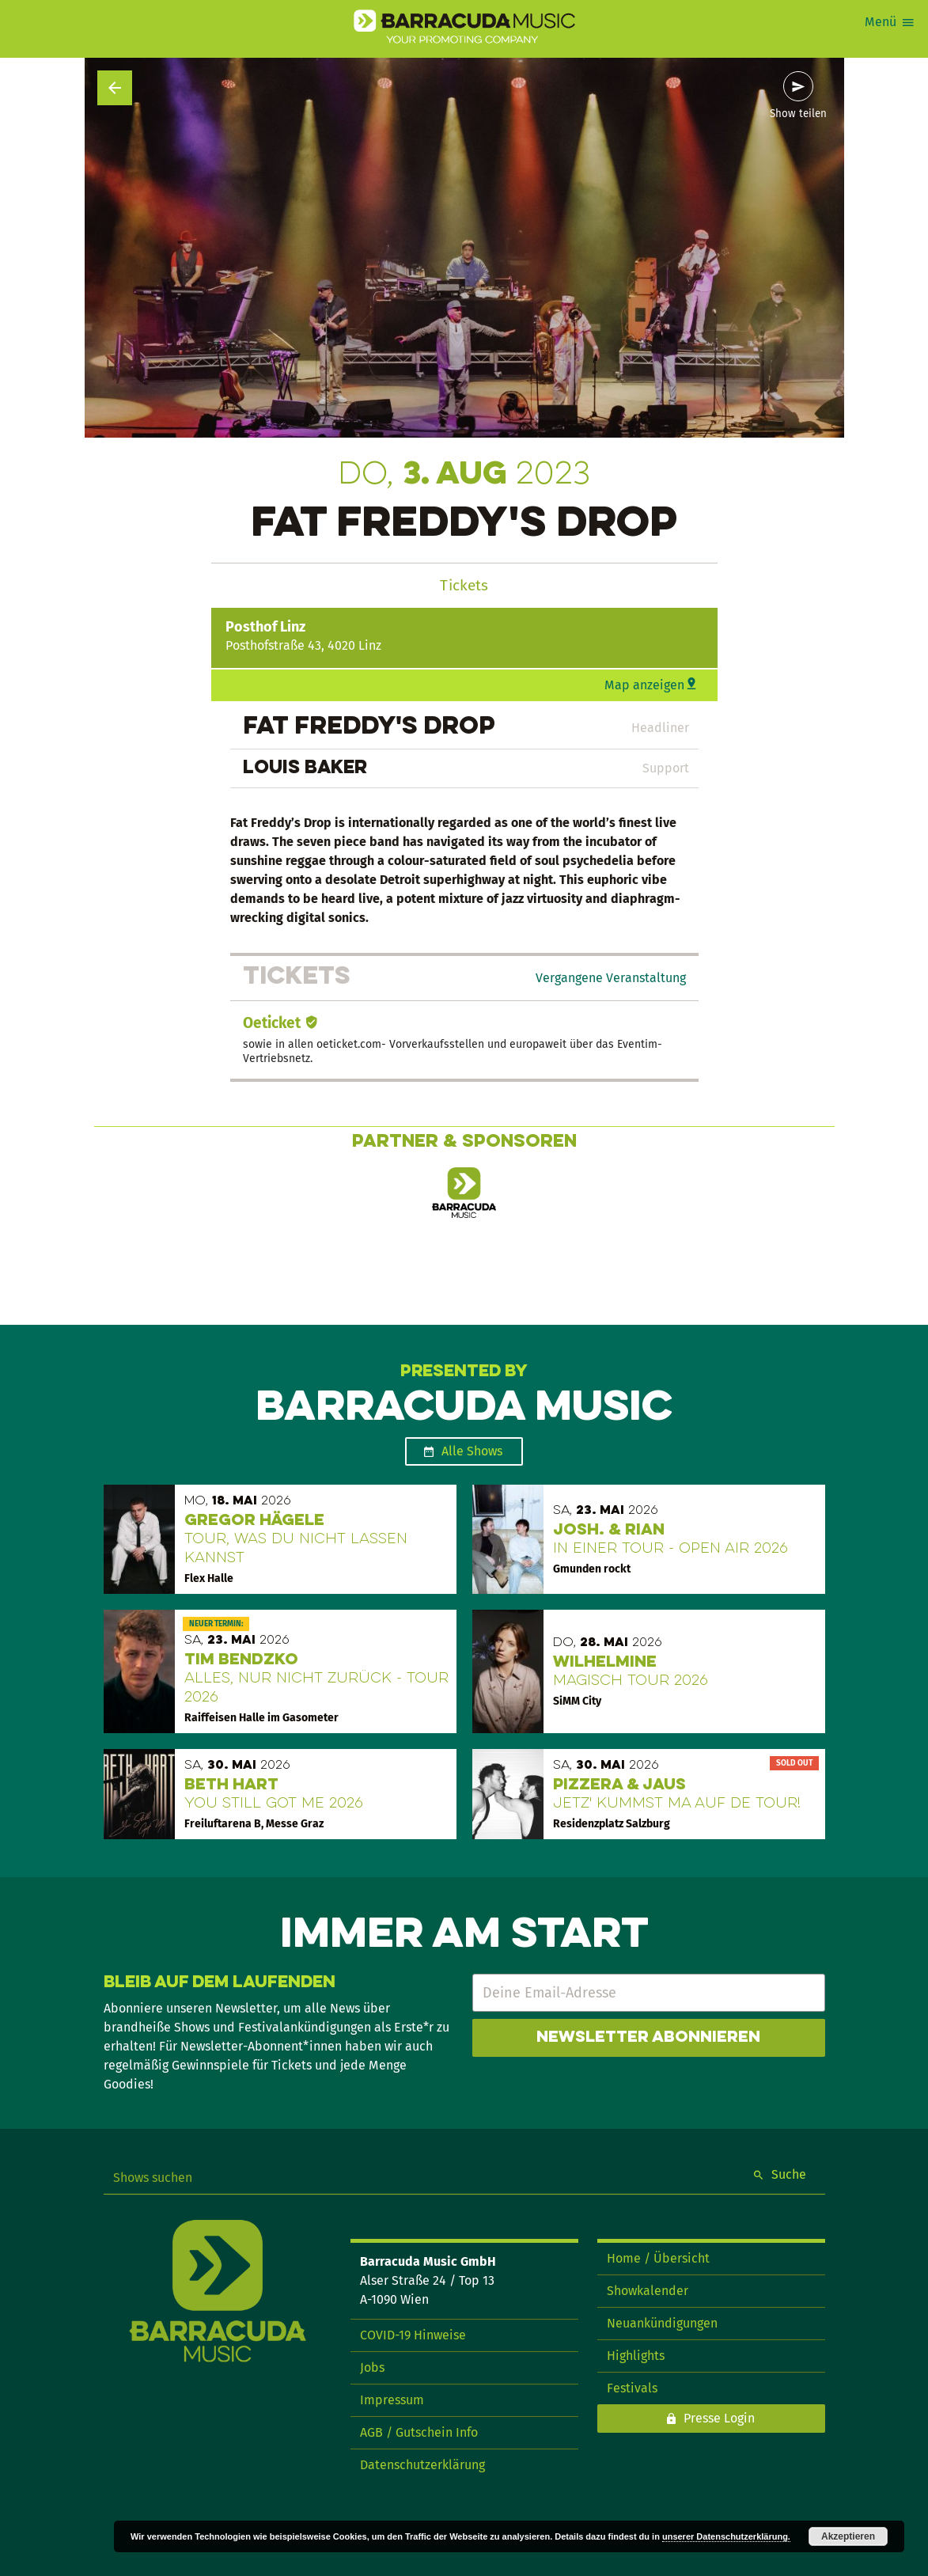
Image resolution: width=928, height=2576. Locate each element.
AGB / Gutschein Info (419, 2432)
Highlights (636, 2355)
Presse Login (719, 2418)
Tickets (464, 585)
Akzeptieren (848, 2536)
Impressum (392, 2399)
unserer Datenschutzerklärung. (726, 2536)
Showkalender (647, 2290)
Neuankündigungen (662, 2323)
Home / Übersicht (658, 2258)
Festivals (632, 2388)
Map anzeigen (644, 684)
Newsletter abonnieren (648, 2038)
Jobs (372, 2367)
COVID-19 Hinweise (413, 2335)
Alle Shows (471, 1451)
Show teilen (798, 114)
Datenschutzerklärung (422, 2464)
